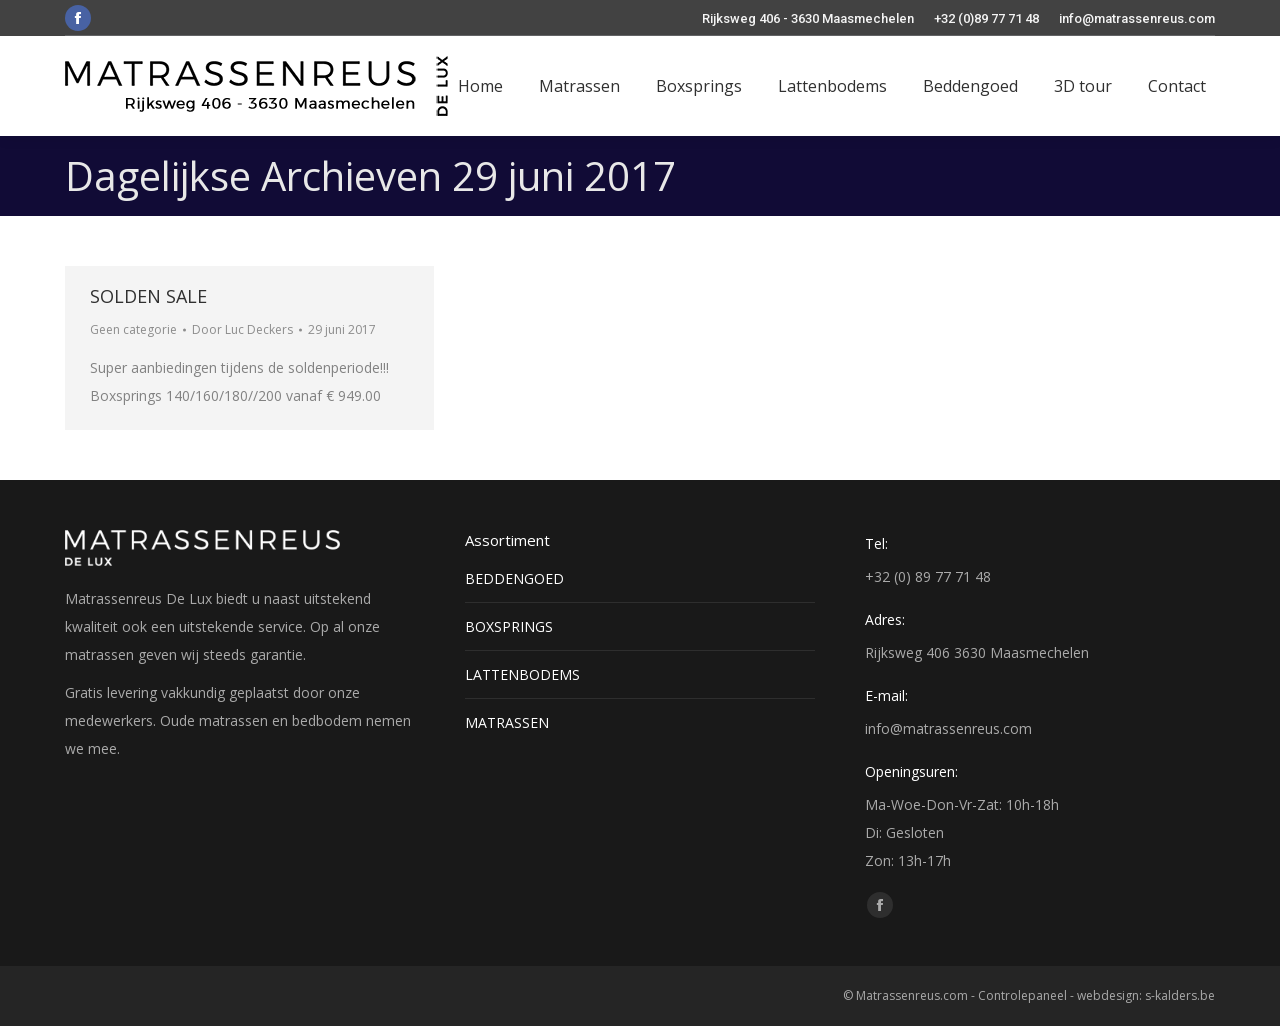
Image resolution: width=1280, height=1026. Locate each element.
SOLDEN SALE (148, 296)
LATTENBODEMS (522, 674)
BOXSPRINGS (509, 626)
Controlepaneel (1022, 995)
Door (242, 329)
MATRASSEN (507, 722)
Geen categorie (133, 329)
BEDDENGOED (514, 578)
